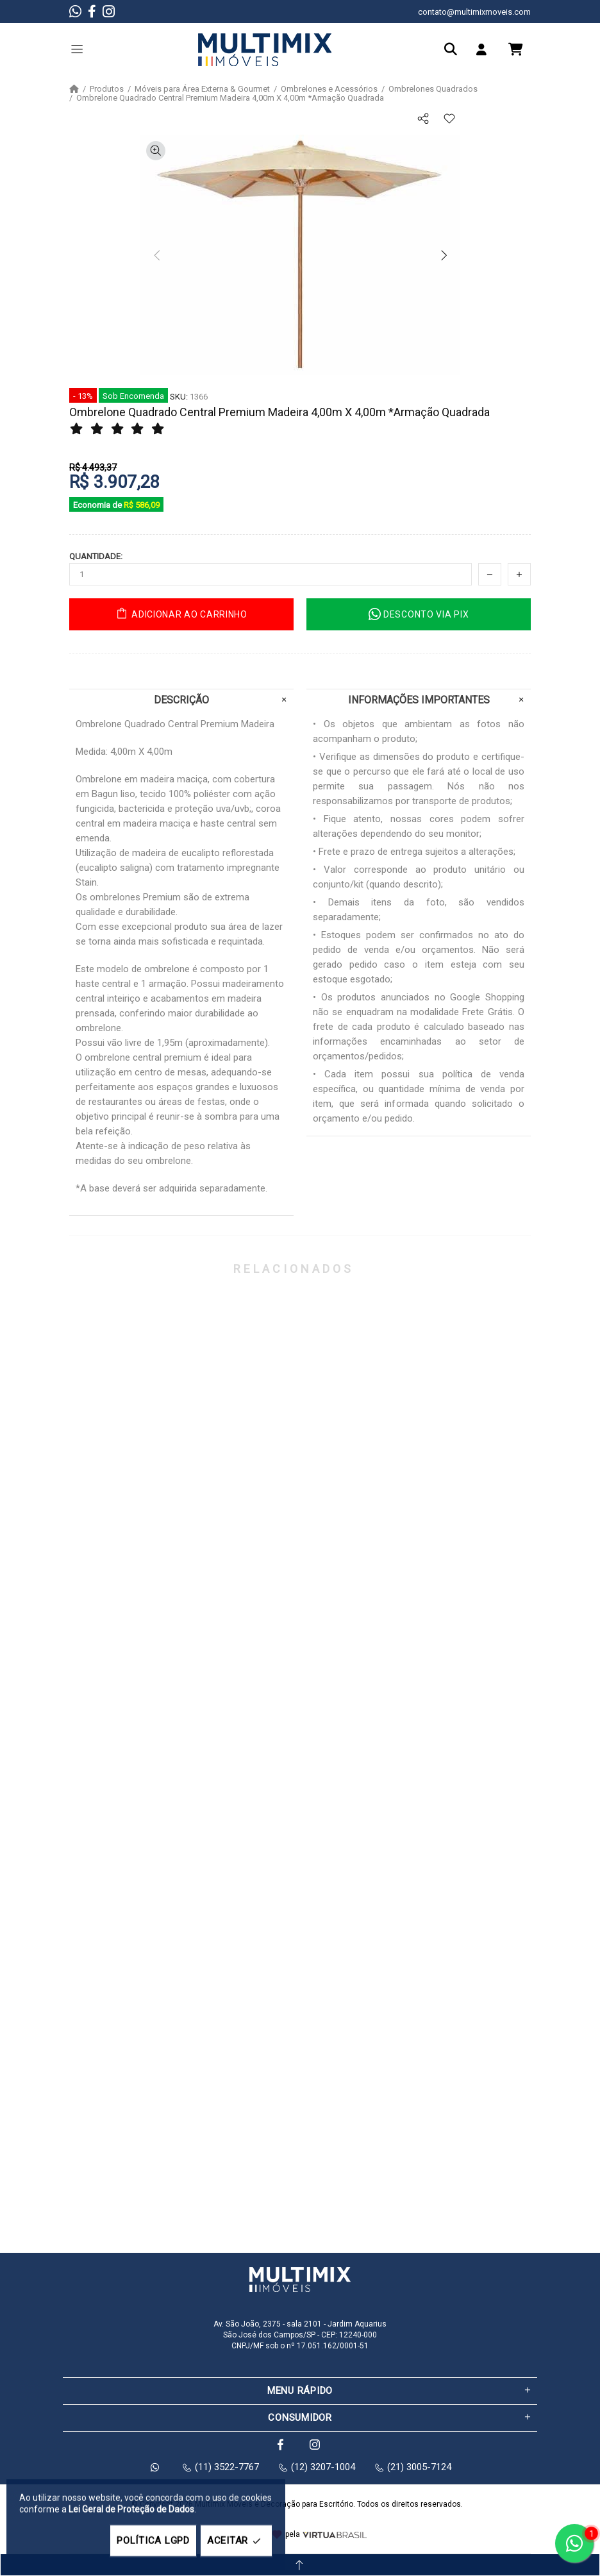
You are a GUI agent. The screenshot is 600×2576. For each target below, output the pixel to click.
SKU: (179, 396)
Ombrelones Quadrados (433, 89)
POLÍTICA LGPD (153, 2541)
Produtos (107, 89)
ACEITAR (236, 2541)
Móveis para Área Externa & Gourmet (202, 89)
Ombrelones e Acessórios (329, 89)
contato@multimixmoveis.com (474, 12)
